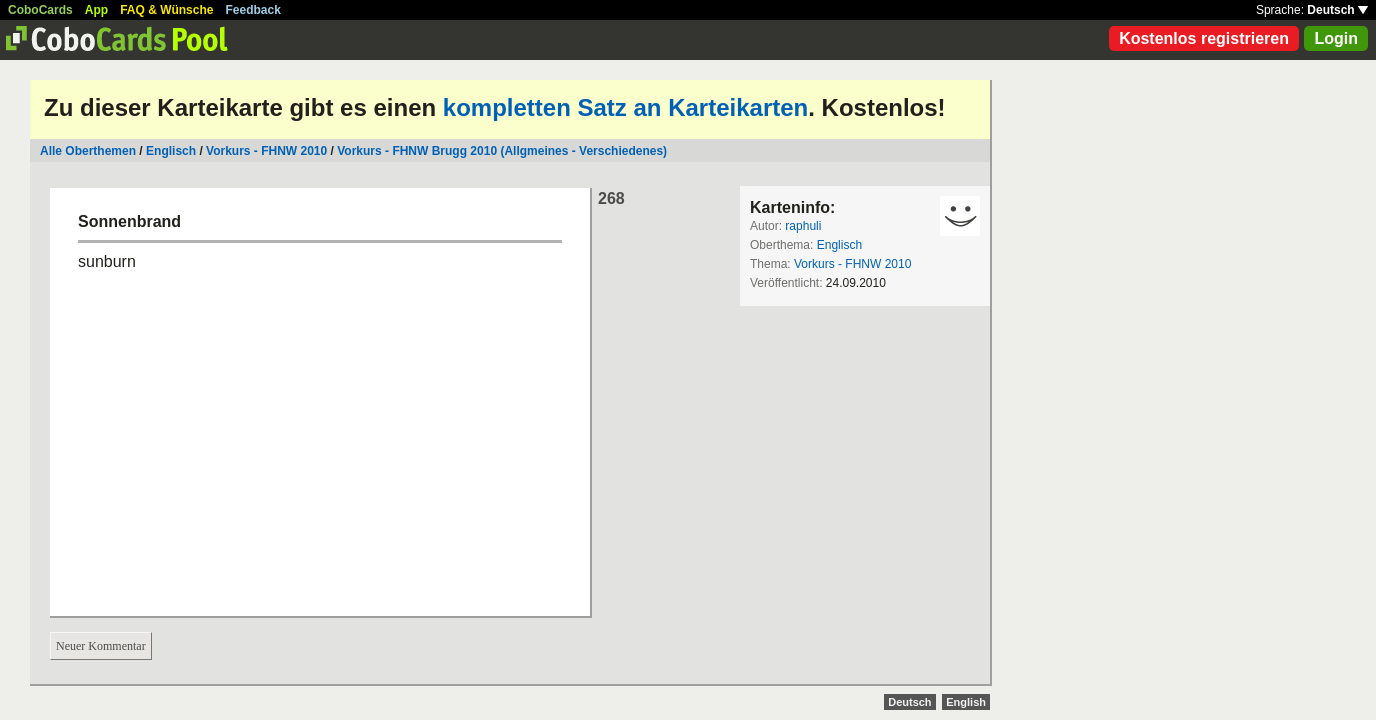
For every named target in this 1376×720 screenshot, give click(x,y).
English (966, 702)
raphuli (803, 226)
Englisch (171, 151)
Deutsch (1337, 10)
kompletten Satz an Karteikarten (625, 107)
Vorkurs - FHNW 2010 (266, 151)
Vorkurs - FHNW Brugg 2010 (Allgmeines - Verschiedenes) (502, 151)
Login (1336, 38)
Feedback (253, 10)
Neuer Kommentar (101, 646)
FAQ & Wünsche (166, 10)
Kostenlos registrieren (1204, 38)
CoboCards (40, 10)
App (96, 10)
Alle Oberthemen (88, 151)
